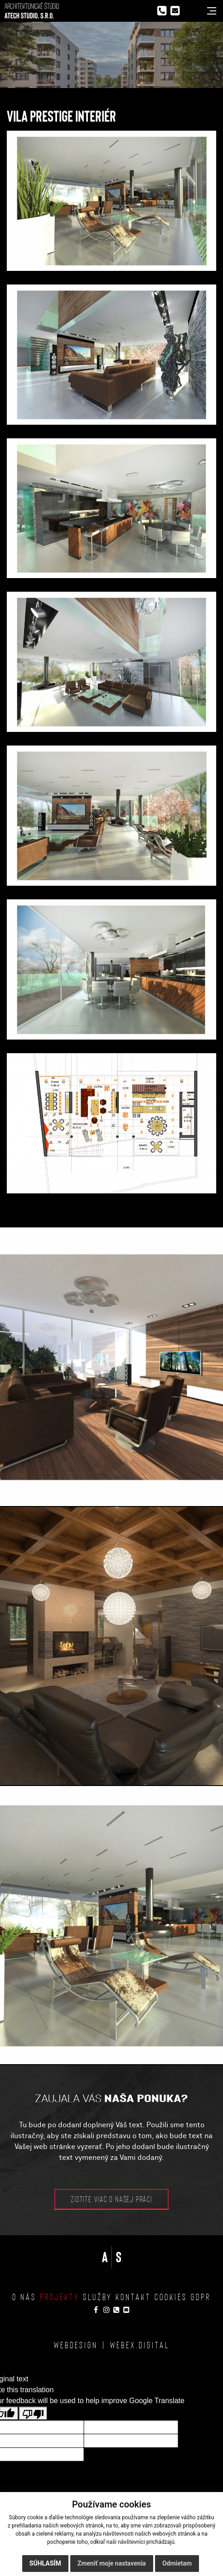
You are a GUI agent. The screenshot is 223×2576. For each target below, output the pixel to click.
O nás (24, 2296)
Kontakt (133, 2296)
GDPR (201, 2296)
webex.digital (140, 2345)
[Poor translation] (33, 2413)
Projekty (59, 2296)
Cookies (171, 2296)
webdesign (76, 2345)
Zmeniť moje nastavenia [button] (112, 2563)
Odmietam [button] (177, 2563)
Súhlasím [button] (45, 2563)
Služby (97, 2296)
